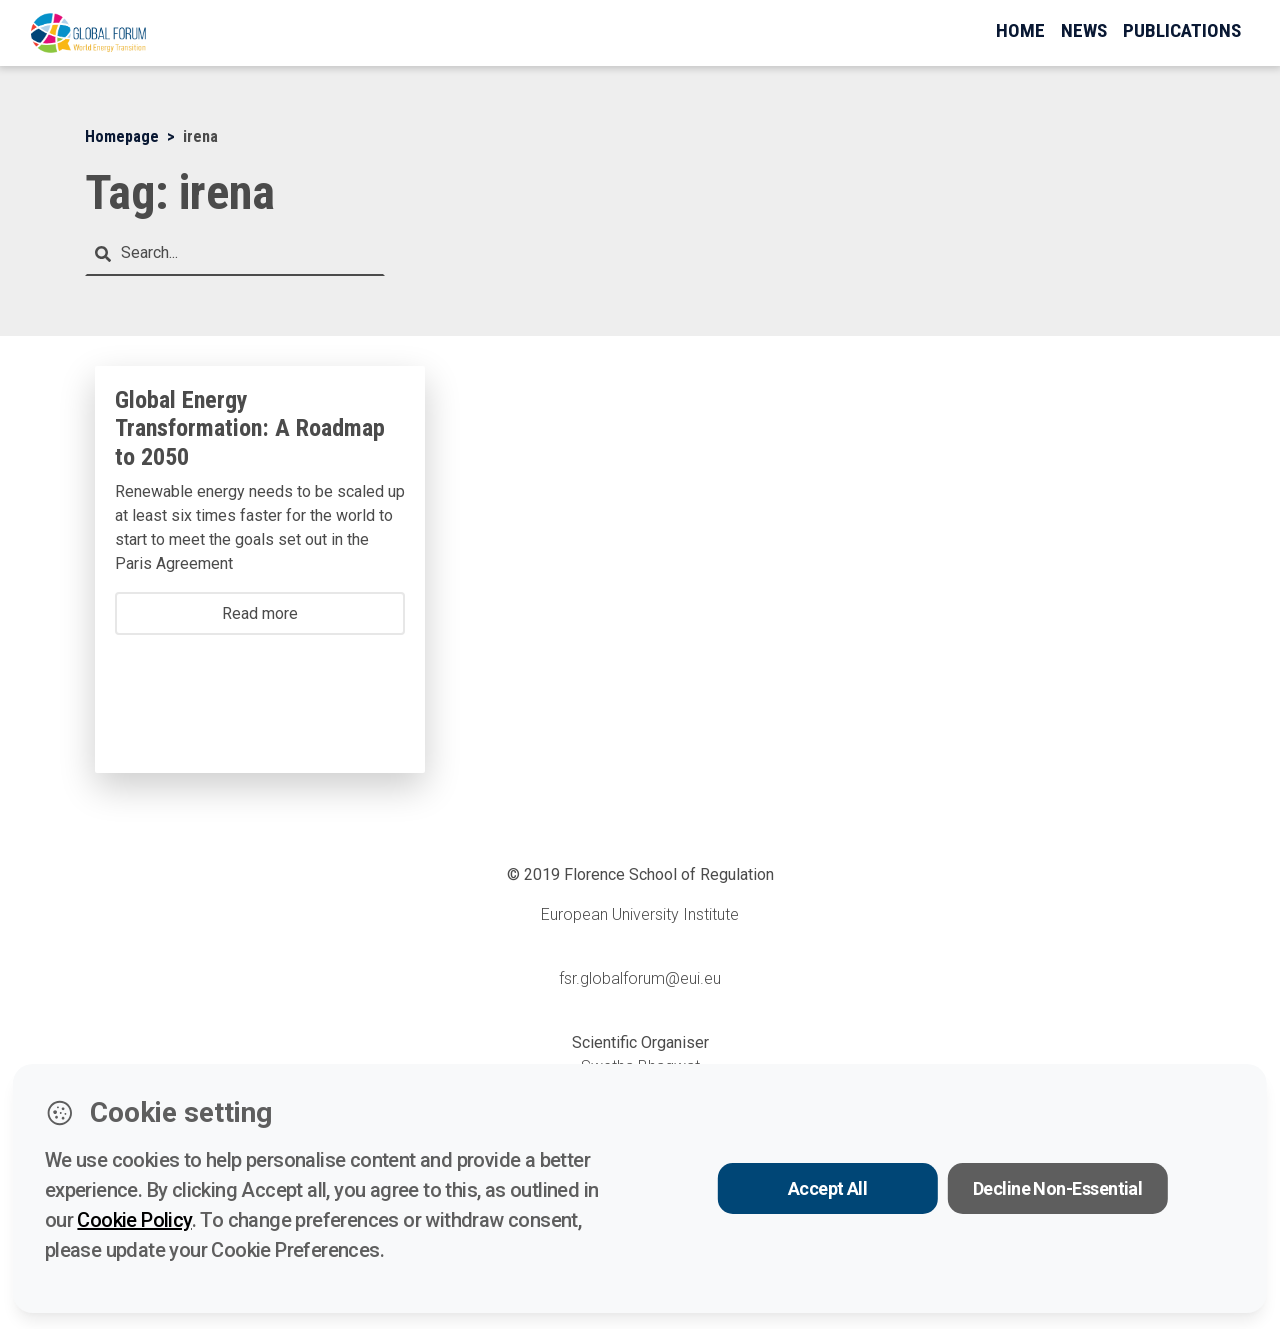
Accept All (828, 1188)
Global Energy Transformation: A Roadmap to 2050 (250, 429)
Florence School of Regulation (669, 874)
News (1084, 30)
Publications (1182, 30)
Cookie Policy (134, 1220)
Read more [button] (260, 613)
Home (1020, 30)
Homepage (122, 136)
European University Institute (640, 914)
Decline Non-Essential (1058, 1188)
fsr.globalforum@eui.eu (640, 978)
